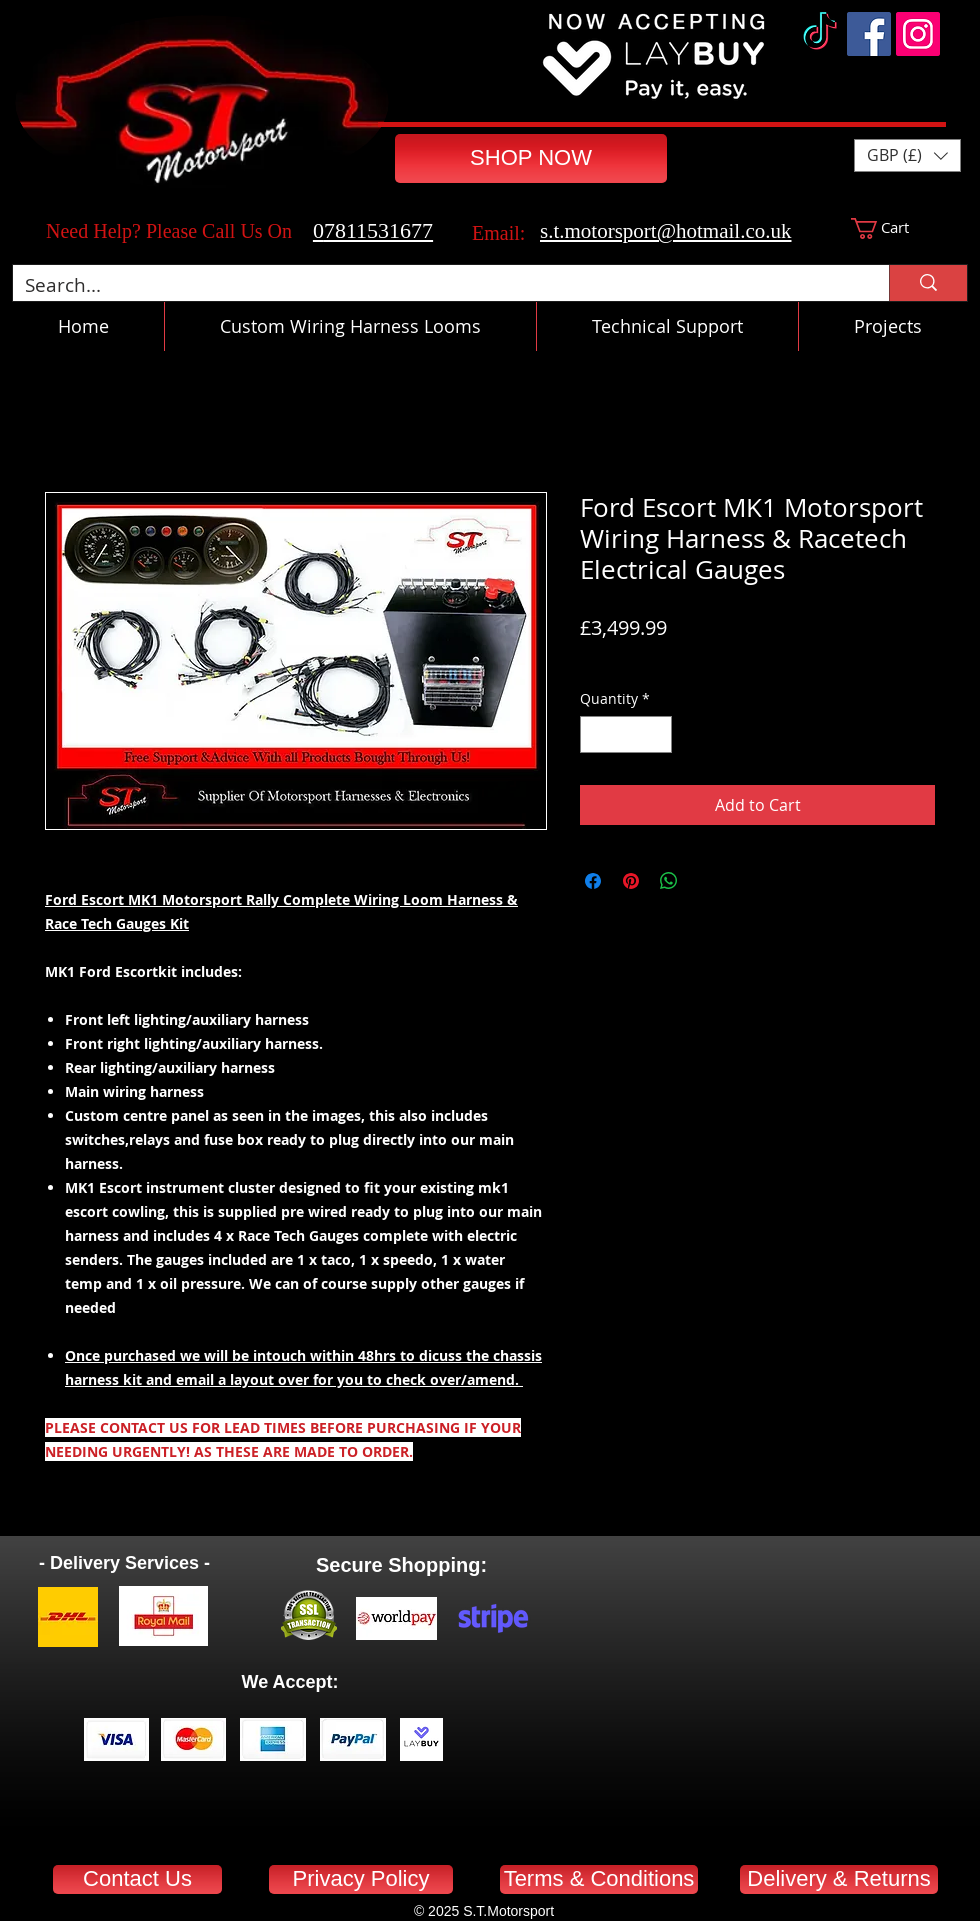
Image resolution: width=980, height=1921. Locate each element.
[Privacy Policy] (361, 1879)
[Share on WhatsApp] (669, 881)
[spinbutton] (626, 734)
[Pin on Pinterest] (631, 881)
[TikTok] (820, 34)
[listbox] (907, 155)
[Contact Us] (137, 1879)
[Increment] (656, 734)
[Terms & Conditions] (599, 1879)
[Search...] (436, 285)
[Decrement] (595, 734)
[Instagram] (918, 34)
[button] (907, 155)
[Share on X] (707, 881)
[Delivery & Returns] (839, 1879)
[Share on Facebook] (593, 881)
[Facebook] (869, 34)
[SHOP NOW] (531, 158)
